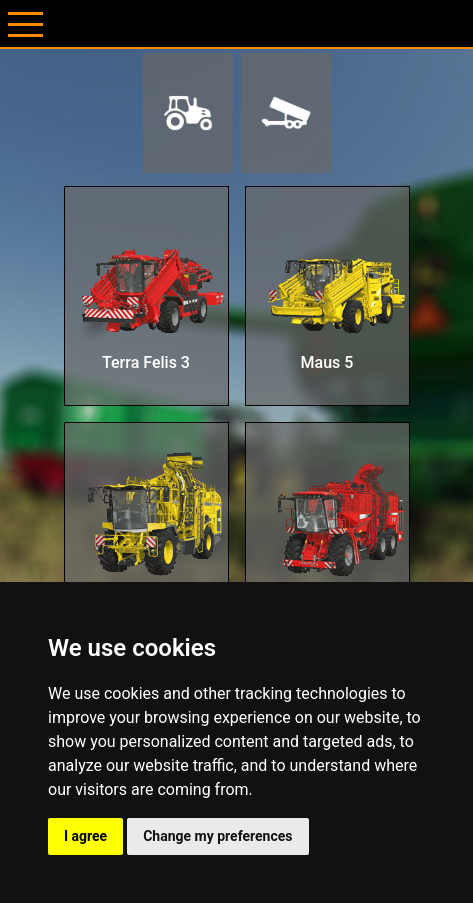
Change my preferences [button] (217, 836)
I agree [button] (85, 836)
